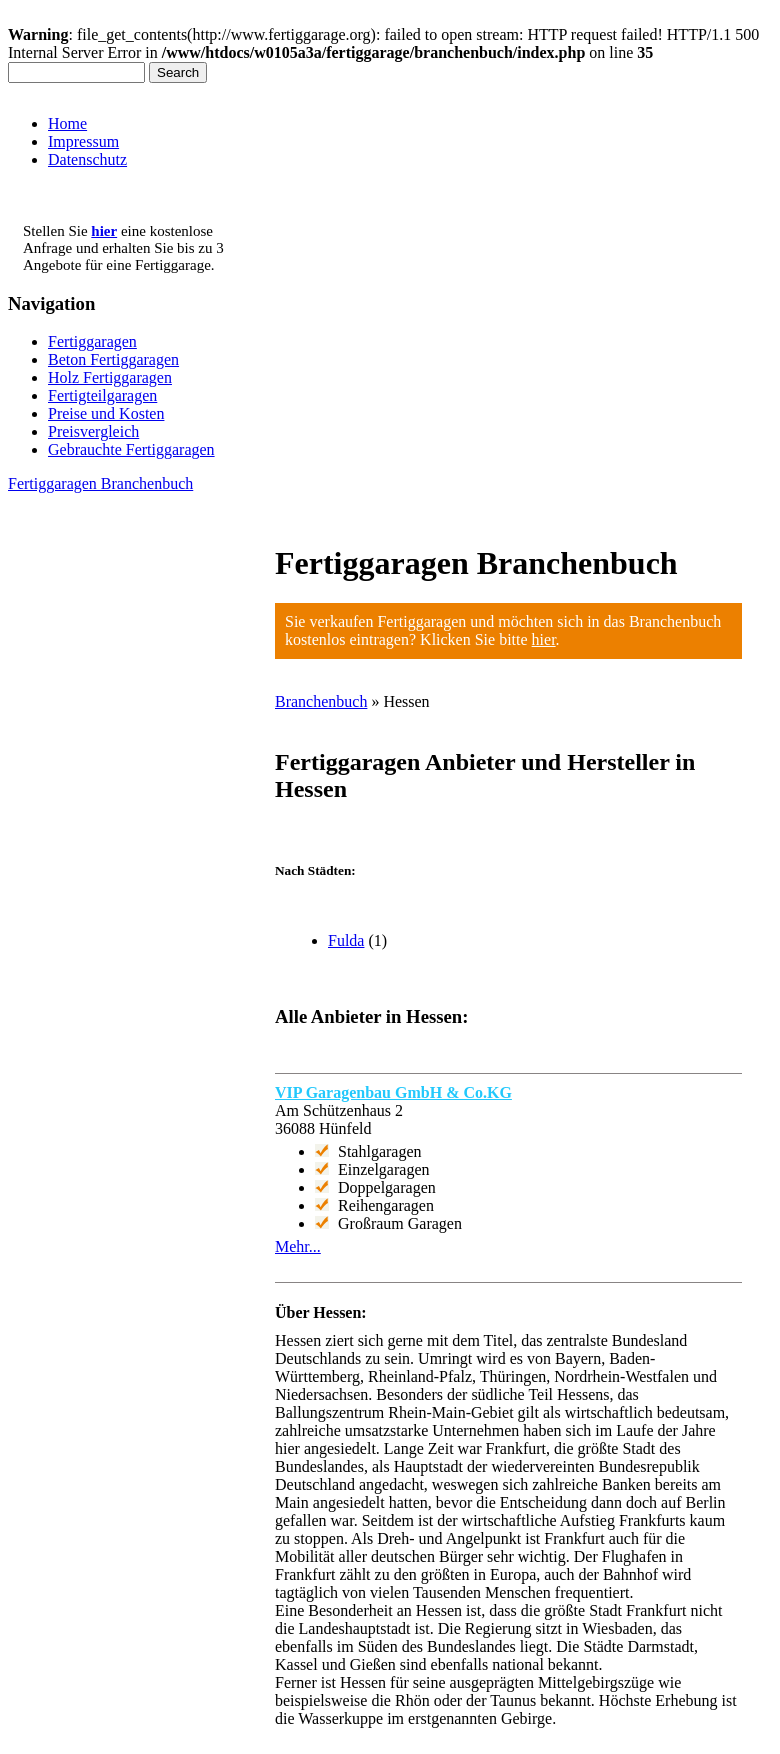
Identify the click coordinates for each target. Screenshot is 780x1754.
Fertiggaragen (92, 341)
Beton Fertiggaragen (113, 359)
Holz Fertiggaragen (110, 377)
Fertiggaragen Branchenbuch (100, 483)
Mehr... (298, 1246)
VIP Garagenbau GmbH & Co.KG (393, 1092)
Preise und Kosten (106, 413)
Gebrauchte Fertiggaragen (131, 449)
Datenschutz (87, 159)
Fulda (346, 940)
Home (67, 123)
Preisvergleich (93, 431)
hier (544, 639)
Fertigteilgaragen (102, 395)
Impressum (83, 141)
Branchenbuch (321, 701)
